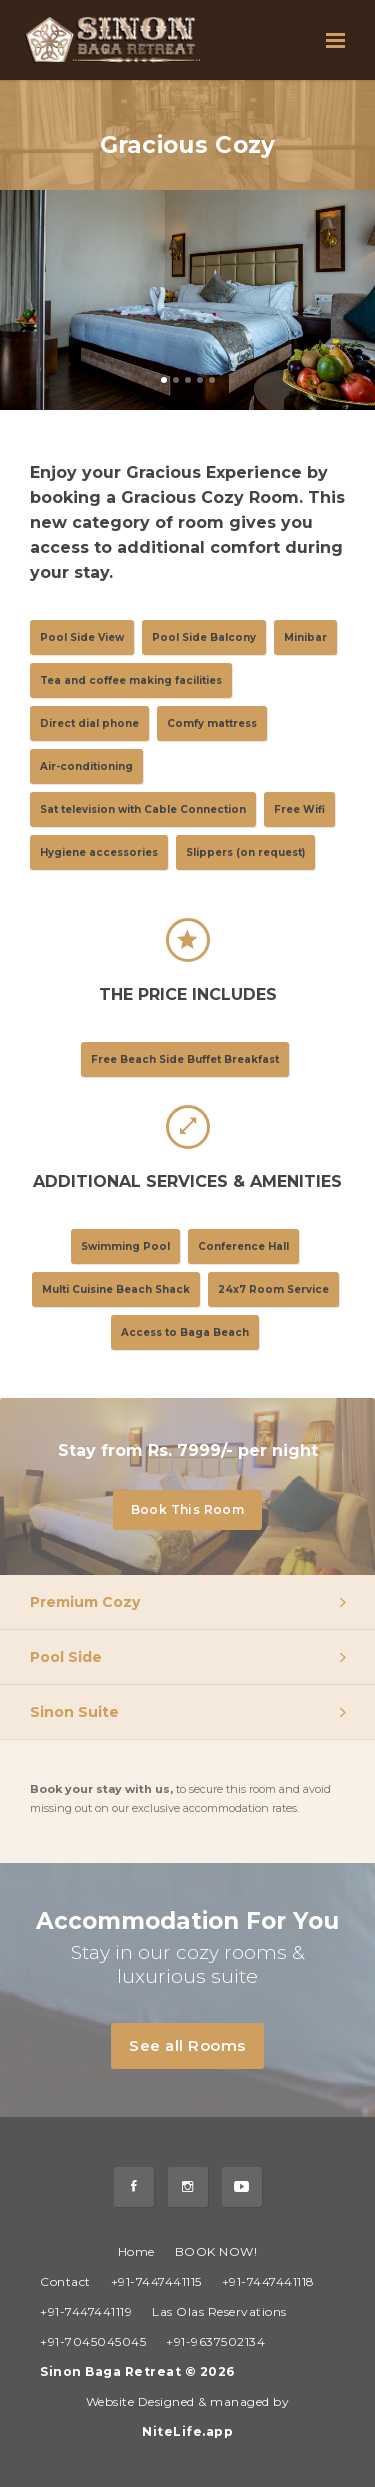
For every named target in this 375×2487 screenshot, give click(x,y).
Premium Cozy (85, 1602)
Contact (65, 2281)
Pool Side (66, 1657)
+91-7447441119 (86, 2311)
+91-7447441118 (268, 2281)
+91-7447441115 (156, 2281)
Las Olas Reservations (219, 2311)
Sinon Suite (74, 1712)
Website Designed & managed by (188, 2416)
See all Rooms (196, 2046)
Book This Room (197, 1510)
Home (136, 2251)
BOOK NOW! (216, 2251)
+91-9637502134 (215, 2341)
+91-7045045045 (93, 2341)
